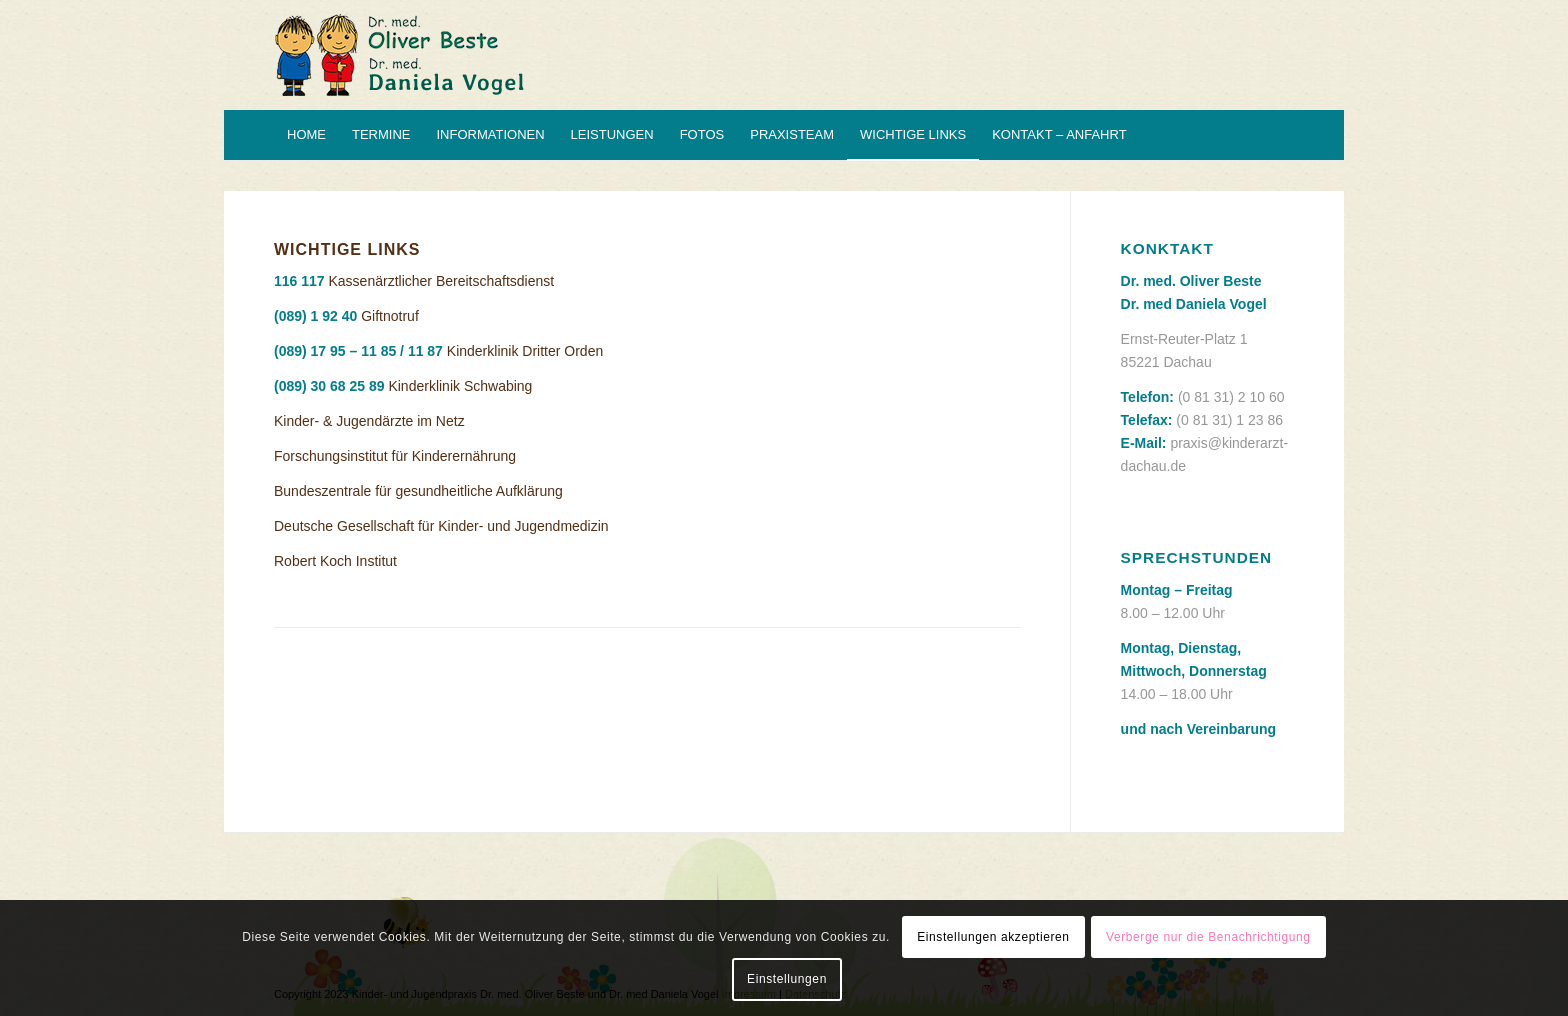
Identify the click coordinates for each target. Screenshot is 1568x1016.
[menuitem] (306, 135)
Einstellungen (787, 979)
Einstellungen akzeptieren (993, 937)
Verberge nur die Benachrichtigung (1208, 937)
